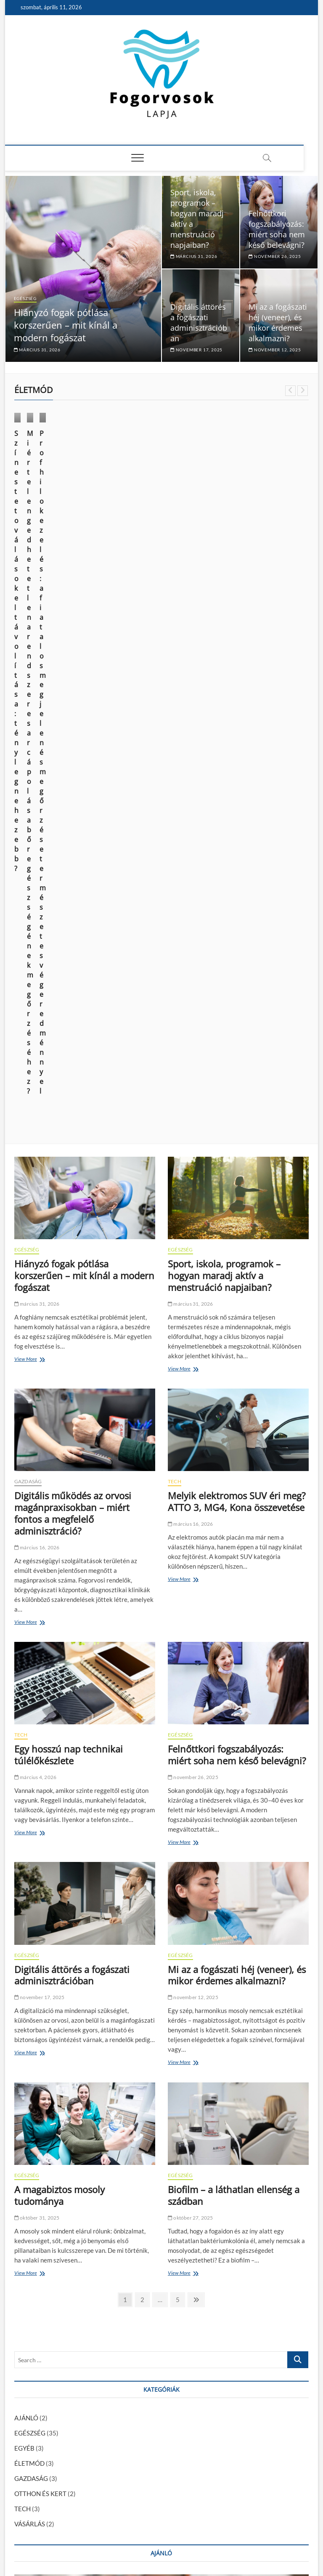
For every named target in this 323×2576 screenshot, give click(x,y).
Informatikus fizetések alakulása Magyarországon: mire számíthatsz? (110, 2436)
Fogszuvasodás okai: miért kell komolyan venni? (80, 2407)
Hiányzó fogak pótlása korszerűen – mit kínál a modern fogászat (65, 325)
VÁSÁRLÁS (237, 464)
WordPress (140, 2548)
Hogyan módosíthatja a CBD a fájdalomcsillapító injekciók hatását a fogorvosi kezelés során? (142, 2446)
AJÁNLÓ (26, 1818)
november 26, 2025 (275, 256)
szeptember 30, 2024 (38, 2233)
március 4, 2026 (35, 1177)
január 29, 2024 (125, 2289)
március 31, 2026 (37, 349)
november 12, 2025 (275, 349)
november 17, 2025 (196, 349)
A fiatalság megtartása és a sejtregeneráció (74, 2426)
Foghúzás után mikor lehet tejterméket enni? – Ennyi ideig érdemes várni (114, 2388)
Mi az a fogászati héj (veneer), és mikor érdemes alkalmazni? (278, 322)
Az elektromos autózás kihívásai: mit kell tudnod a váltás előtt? (101, 2465)
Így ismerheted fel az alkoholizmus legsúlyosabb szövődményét (101, 2417)
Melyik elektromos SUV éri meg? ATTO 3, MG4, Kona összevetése (237, 901)
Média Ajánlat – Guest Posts (168, 2531)
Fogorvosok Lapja (37, 2548)
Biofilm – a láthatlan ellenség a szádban (233, 1595)
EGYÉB (24, 1848)
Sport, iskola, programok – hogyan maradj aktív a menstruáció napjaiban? (224, 675)
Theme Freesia (109, 2548)
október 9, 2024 (137, 529)
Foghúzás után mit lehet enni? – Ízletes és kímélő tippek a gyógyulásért (111, 2397)
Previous (290, 390)
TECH (174, 881)
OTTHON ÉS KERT (40, 1893)
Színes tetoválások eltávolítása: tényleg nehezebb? (45, 497)
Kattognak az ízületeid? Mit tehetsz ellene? (173, 2276)
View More (27, 759)
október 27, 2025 (190, 1618)
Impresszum (224, 2531)
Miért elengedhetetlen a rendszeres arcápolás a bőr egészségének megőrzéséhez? (160, 502)
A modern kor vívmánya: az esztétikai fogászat (78, 2475)
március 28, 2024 (242, 529)
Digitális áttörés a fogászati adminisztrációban (198, 322)
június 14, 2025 (34, 519)
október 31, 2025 (37, 1618)
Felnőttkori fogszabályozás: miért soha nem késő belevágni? (277, 229)
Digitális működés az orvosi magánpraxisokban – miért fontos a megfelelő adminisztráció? (72, 913)
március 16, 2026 (37, 947)
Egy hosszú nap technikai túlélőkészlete (68, 1155)
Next (302, 390)
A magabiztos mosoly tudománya (59, 1595)
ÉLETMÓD (33, 464)
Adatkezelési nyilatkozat (277, 2530)
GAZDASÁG (28, 881)
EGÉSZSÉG (25, 298)
